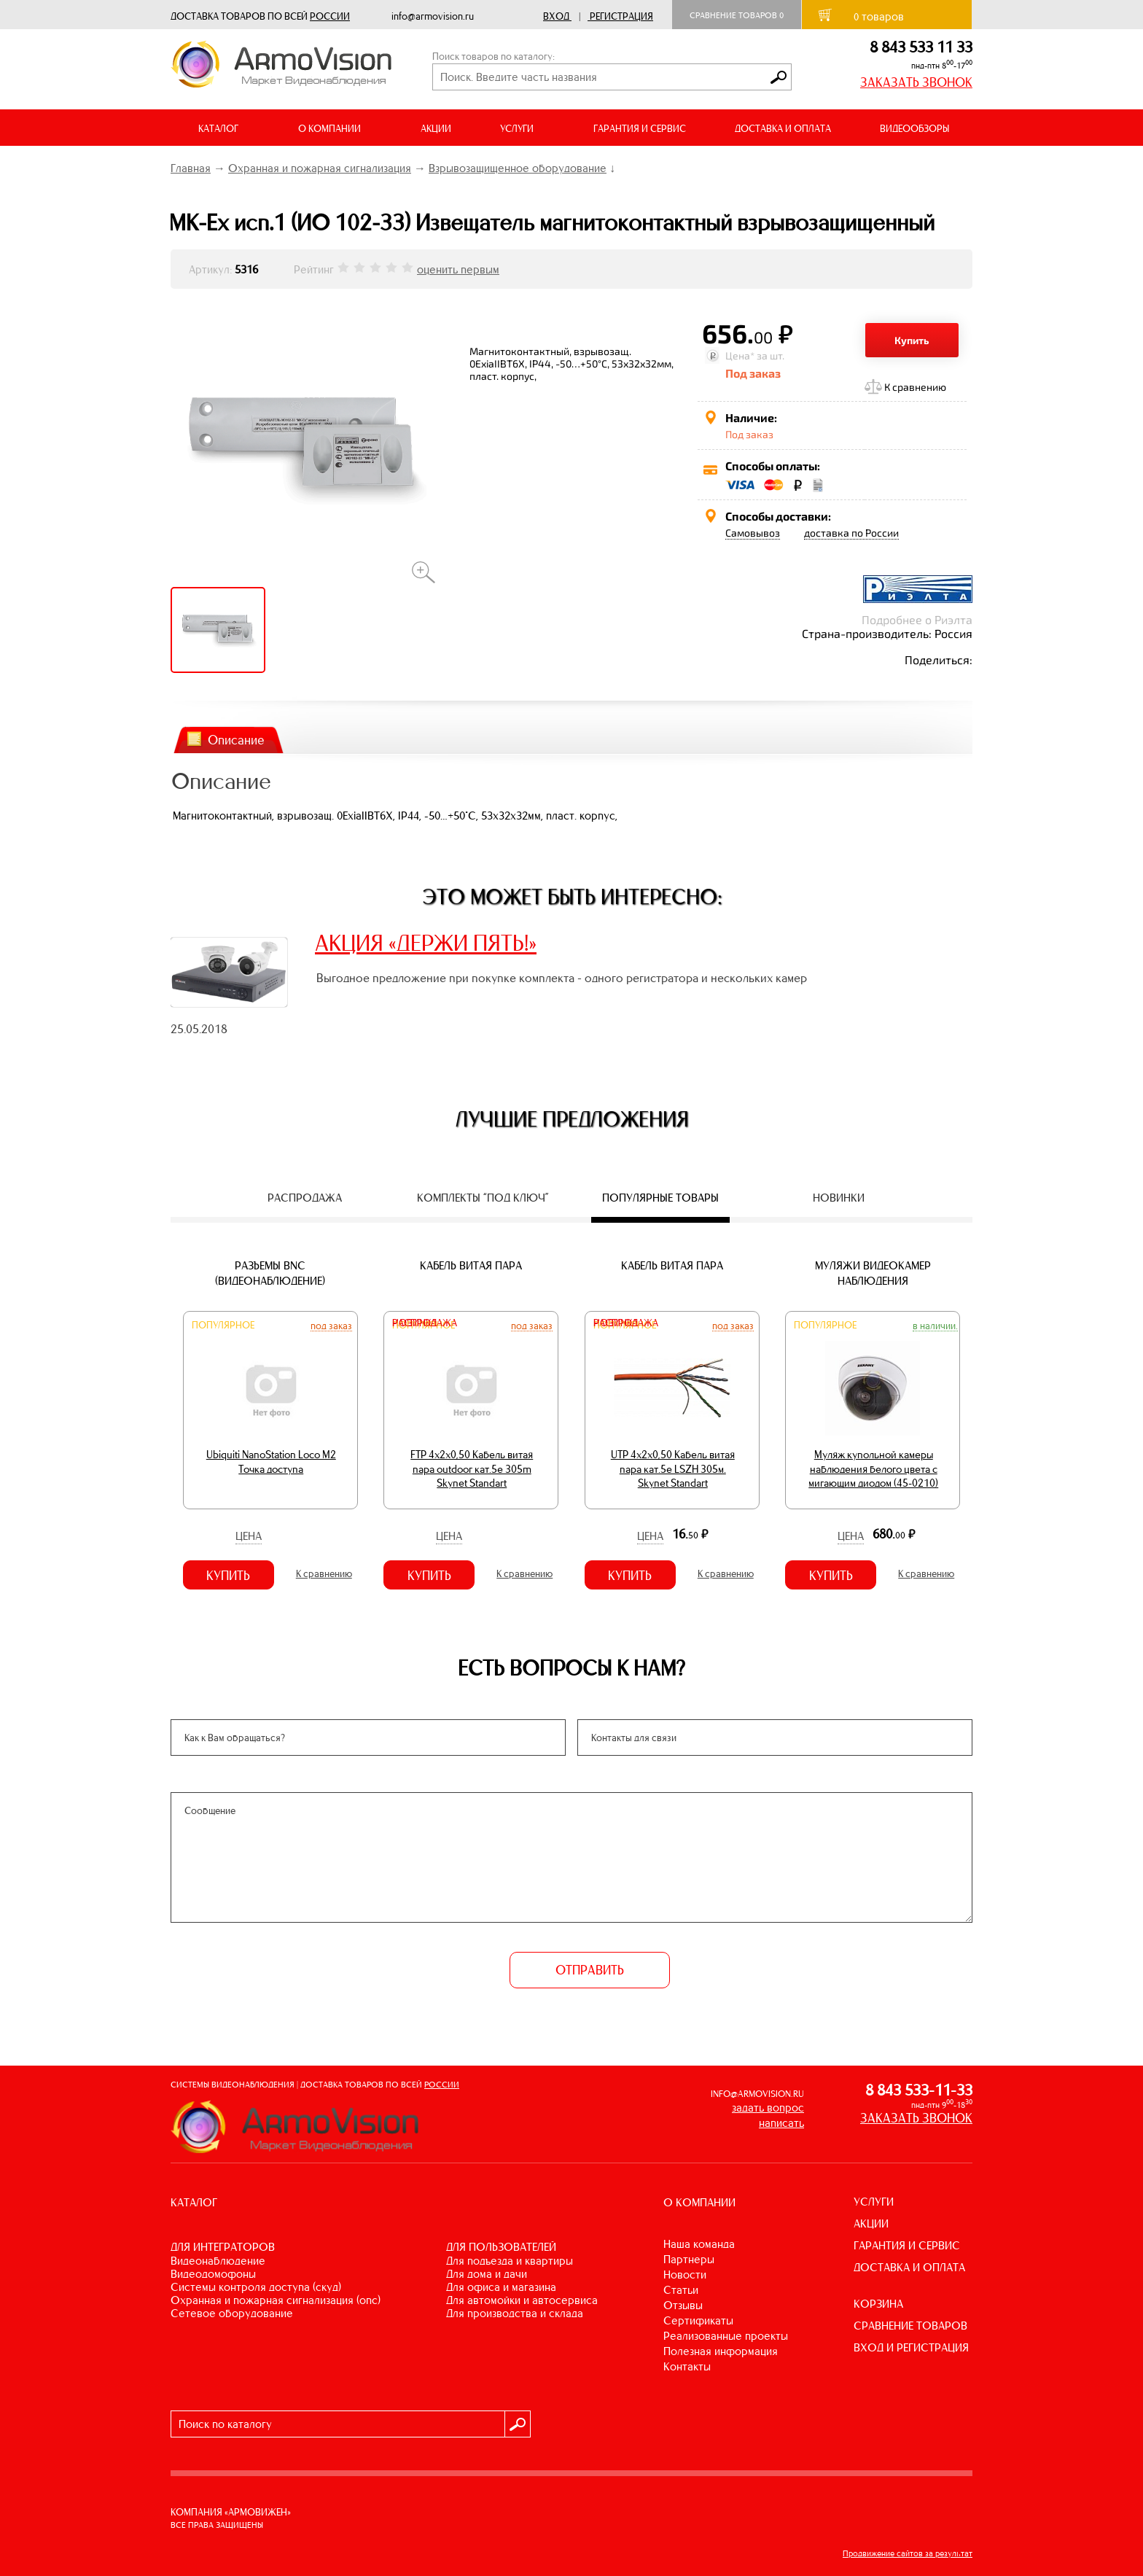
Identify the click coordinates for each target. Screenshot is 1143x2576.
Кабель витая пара (471, 1265)
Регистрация (621, 16)
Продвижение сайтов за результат (907, 2553)
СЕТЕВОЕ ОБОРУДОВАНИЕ (232, 2313)
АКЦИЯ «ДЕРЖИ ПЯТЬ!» (426, 943)
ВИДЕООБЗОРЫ (914, 128)
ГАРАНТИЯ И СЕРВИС (639, 128)
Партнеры (688, 2259)
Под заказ (331, 1325)
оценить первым (458, 269)
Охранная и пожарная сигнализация (319, 168)
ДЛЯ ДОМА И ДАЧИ (486, 2274)
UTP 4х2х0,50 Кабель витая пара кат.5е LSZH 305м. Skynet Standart (673, 1469)
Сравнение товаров (737, 15)
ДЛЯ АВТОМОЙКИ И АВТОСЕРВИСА (522, 2300)
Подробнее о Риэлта (917, 619)
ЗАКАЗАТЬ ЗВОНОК (916, 82)
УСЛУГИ (874, 2202)
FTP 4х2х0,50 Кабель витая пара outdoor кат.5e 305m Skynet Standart (471, 1469)
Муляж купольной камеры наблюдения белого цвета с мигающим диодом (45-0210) (873, 1469)
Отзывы (683, 2305)
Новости (684, 2274)
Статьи (680, 2290)
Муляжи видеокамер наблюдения (873, 1273)
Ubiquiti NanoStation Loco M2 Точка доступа (271, 1462)
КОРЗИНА (878, 2304)
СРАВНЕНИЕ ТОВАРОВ (910, 2325)
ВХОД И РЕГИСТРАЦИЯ (911, 2347)
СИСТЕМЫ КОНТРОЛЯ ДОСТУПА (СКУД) (256, 2287)
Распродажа (424, 1323)
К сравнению (915, 387)
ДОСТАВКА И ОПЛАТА (783, 128)
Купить (911, 340)
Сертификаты (698, 2320)
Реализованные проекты (725, 2336)
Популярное (223, 1325)
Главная (191, 168)
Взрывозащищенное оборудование (517, 168)
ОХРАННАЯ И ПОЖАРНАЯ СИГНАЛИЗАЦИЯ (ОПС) (276, 2300)
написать (781, 2123)
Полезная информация (720, 2351)
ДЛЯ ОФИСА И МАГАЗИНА (501, 2287)
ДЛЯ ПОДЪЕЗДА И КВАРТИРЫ (509, 2261)
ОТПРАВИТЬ (589, 1970)
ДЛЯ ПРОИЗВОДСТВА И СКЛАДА (514, 2313)
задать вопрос (768, 2107)
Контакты (687, 2366)
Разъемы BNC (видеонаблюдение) (270, 1273)
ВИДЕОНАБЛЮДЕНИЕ (218, 2261)
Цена (248, 1536)
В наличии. (935, 1325)
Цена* (739, 355)
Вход (556, 16)
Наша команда (699, 2244)
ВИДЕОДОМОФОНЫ (213, 2274)
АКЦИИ (436, 128)
